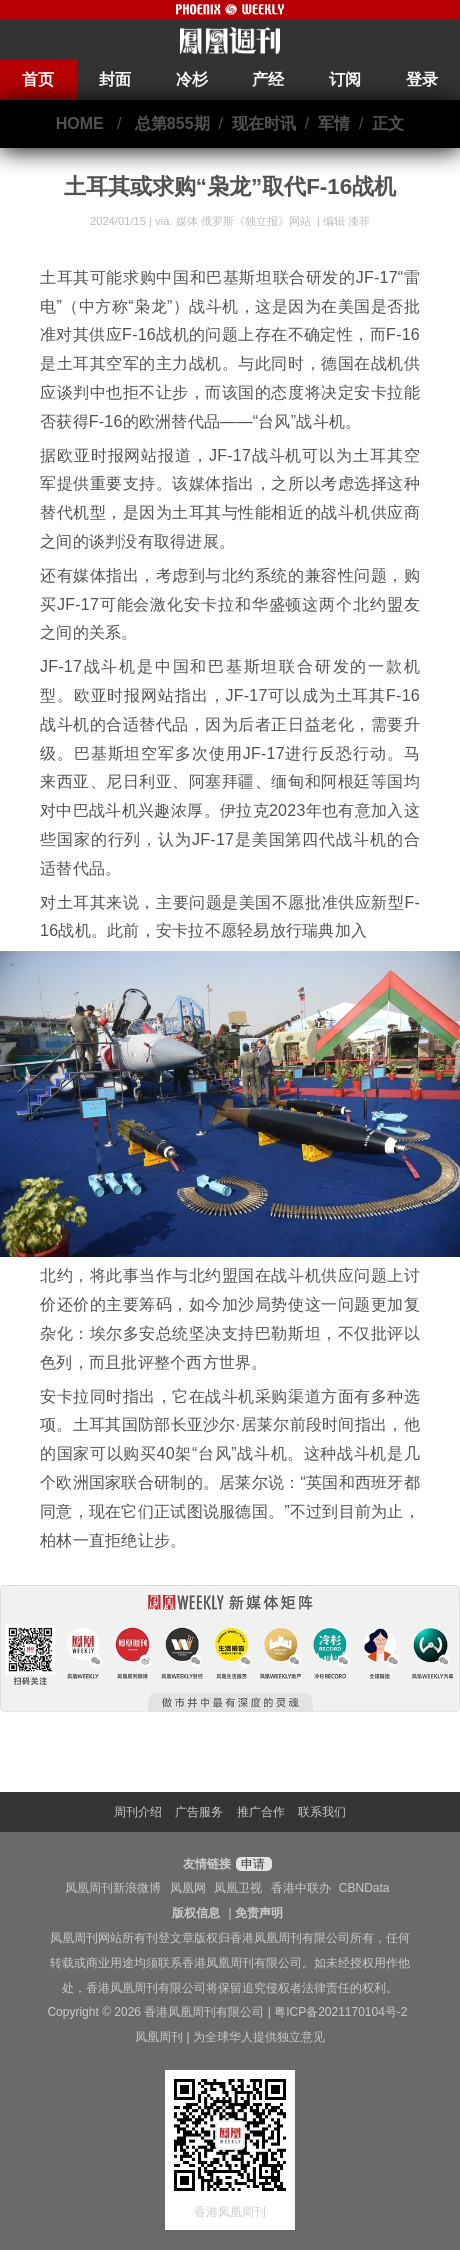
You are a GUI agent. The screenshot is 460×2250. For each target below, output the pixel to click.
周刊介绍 (138, 1812)
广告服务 (199, 1812)
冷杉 (192, 79)
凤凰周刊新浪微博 (113, 1888)
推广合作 (261, 1812)
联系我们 (322, 1812)
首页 (38, 79)
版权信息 (196, 1913)
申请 (251, 1864)
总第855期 (172, 123)
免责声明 (259, 1913)
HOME (80, 123)
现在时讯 (264, 123)
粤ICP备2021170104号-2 (340, 2012)
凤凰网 (188, 1888)
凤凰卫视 (238, 1888)
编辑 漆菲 (346, 221)
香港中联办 (301, 1888)
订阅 (345, 79)
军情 (334, 123)
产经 (268, 79)
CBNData (364, 1888)
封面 (115, 79)
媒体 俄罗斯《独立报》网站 (245, 221)
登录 (422, 79)
